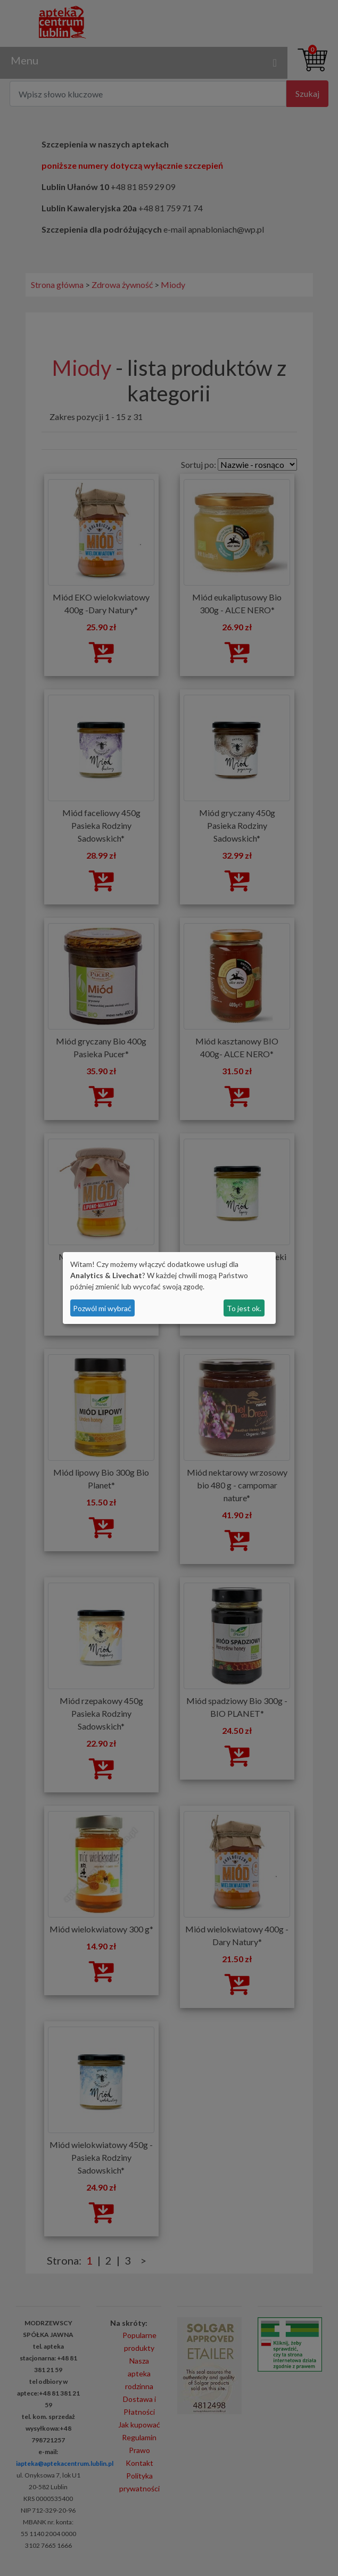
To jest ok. (244, 1308)
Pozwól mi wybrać (102, 1308)
